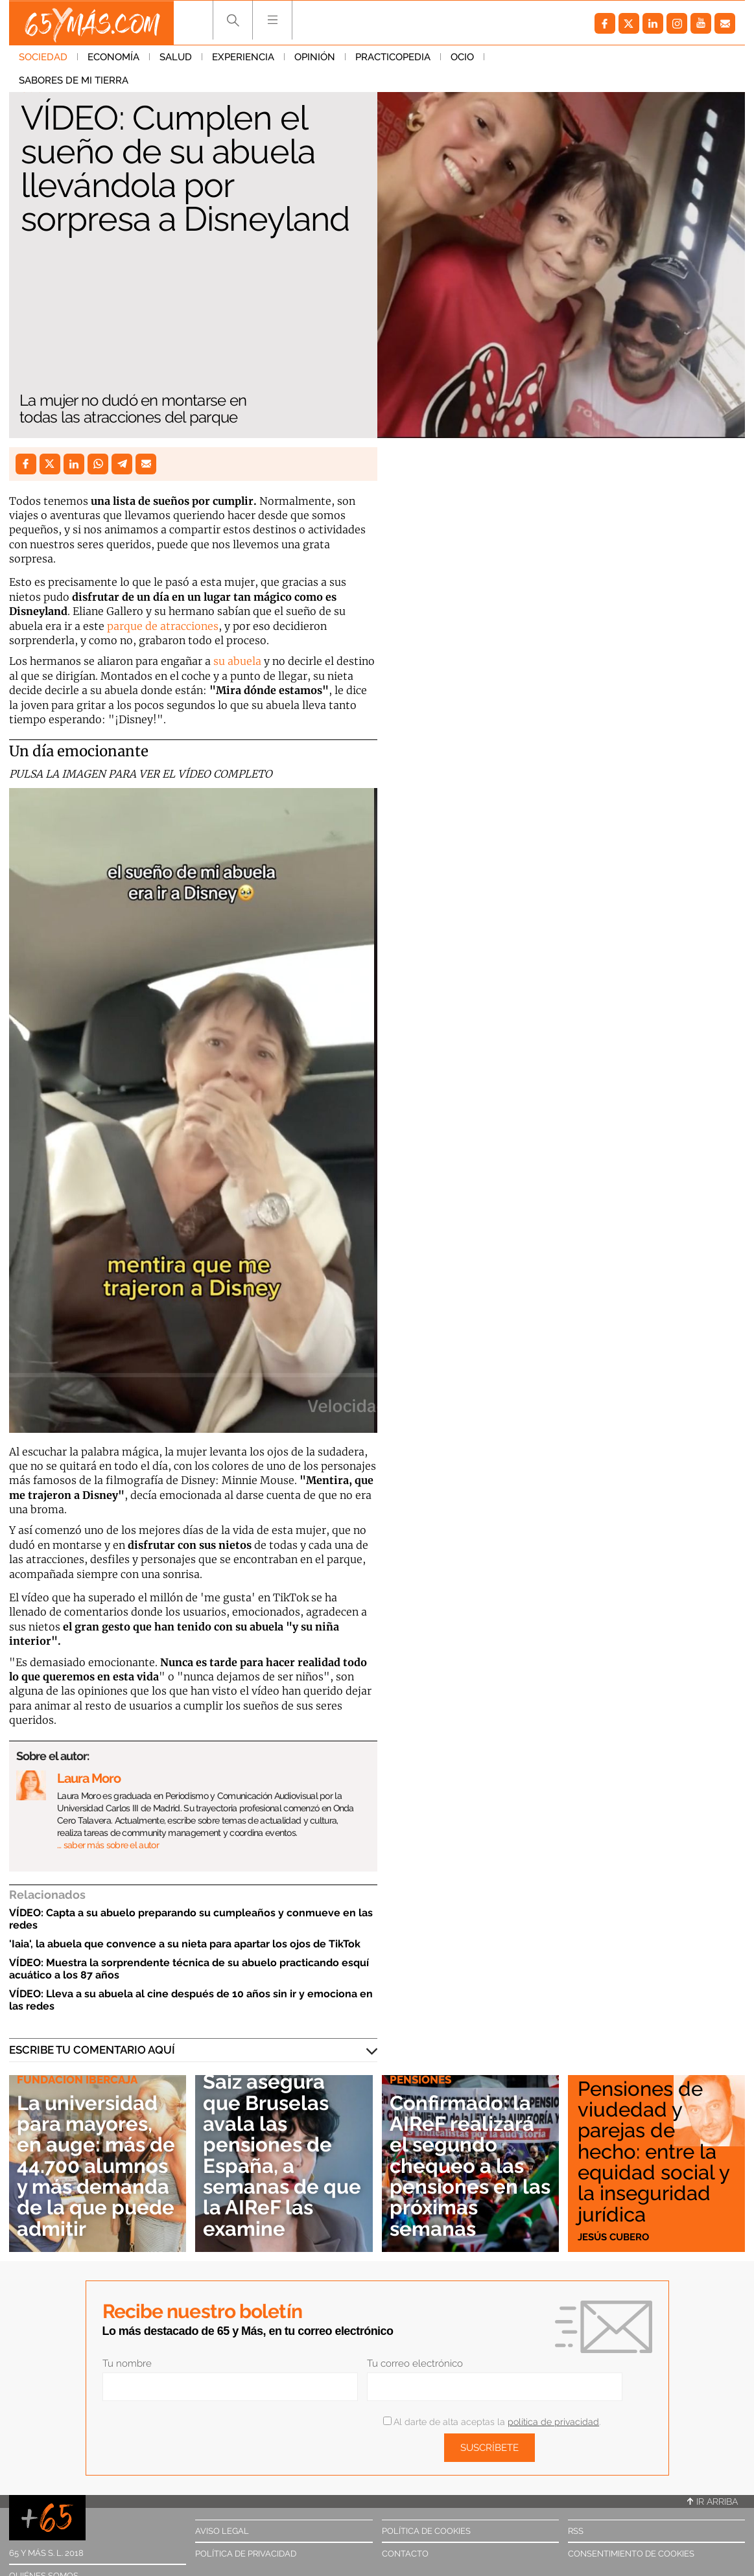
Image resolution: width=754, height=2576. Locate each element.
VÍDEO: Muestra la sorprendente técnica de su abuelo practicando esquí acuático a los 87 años (189, 1968)
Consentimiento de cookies (631, 2554)
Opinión (314, 58)
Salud (175, 58)
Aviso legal (222, 2531)
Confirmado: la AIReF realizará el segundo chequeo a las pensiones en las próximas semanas (463, 2166)
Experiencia (243, 58)
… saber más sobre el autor (108, 1845)
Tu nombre (127, 2363)
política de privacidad (553, 2422)
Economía (113, 58)
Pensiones (420, 2082)
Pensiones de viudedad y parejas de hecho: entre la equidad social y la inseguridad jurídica (655, 2151)
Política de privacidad (245, 2554)
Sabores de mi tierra (549, 58)
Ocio (462, 58)
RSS (575, 2531)
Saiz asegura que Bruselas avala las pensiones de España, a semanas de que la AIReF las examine (281, 2156)
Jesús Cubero (613, 2236)
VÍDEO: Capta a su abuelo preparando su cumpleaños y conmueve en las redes (191, 1919)
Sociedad (43, 58)
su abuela (237, 661)
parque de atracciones (162, 626)
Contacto (405, 2554)
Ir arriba (712, 2501)
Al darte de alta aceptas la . (491, 2422)
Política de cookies (426, 2531)
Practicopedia (392, 58)
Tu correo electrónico (415, 2363)
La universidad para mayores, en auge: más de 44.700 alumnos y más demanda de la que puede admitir (91, 2156)
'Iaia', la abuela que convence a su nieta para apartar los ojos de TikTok (184, 1944)
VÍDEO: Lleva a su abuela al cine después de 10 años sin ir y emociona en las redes (191, 2000)
